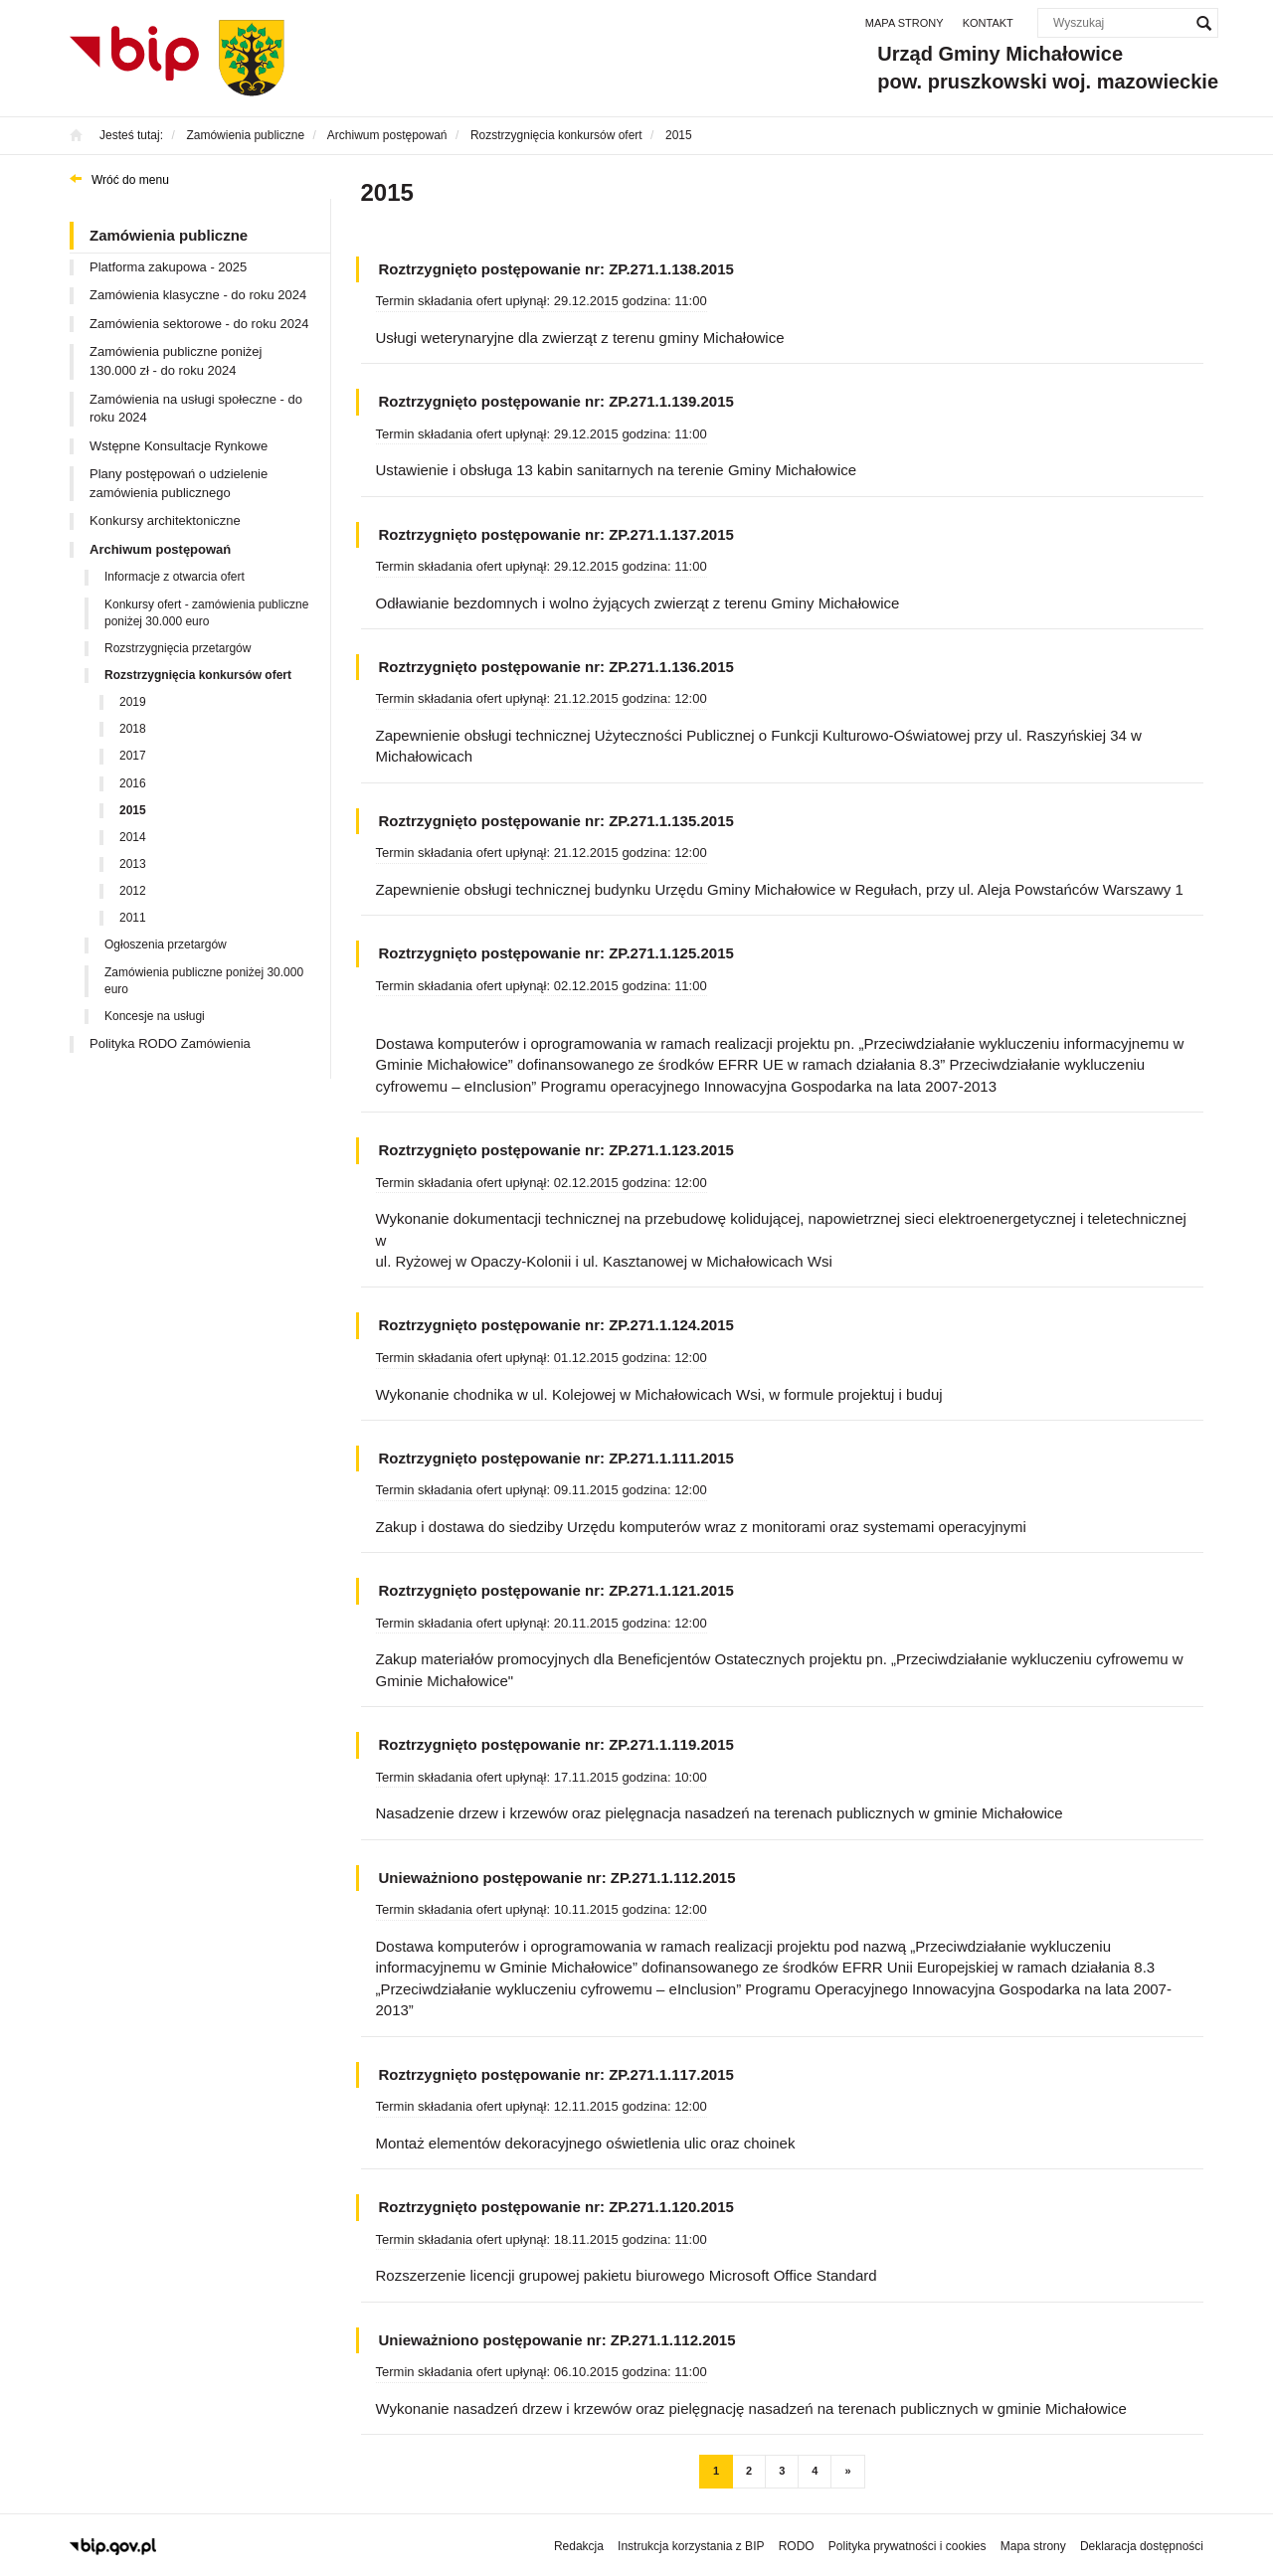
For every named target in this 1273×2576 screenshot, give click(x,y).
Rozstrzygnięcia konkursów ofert (197, 675)
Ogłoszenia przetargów (165, 944)
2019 (132, 702)
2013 (132, 864)
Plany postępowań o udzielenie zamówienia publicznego (179, 483)
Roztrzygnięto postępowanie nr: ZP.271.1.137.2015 (556, 534)
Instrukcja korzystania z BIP (691, 2546)
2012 (132, 891)
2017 (132, 756)
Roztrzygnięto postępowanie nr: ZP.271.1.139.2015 (556, 401)
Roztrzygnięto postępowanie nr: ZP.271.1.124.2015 (556, 1324)
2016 (132, 783)
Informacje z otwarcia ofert (174, 577)
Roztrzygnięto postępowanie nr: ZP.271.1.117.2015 (556, 2074)
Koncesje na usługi (154, 1016)
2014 (132, 837)
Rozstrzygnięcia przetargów (177, 648)
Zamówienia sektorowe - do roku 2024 (199, 323)
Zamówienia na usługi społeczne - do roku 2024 (196, 409)
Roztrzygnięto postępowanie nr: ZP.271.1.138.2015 (556, 268)
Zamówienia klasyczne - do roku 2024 (198, 294)
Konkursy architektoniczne (165, 520)
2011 (132, 918)
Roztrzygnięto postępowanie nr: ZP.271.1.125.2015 (556, 953)
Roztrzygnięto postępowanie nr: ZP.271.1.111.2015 (556, 1458)
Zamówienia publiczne (169, 235)
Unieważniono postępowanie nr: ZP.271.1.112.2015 (557, 1877)
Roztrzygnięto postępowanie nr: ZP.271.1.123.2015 (556, 1149)
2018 (132, 729)
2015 (132, 810)
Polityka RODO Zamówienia (170, 1043)
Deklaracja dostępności (1141, 2546)
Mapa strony (904, 23)
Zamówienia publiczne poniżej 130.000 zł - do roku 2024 (176, 361)
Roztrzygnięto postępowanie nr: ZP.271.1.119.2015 (556, 1744)
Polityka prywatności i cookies (907, 2546)
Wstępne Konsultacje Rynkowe (179, 445)
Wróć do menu (130, 180)
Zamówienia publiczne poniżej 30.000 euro (203, 980)
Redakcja (579, 2546)
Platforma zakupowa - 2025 (168, 266)
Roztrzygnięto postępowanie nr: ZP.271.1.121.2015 (556, 1590)
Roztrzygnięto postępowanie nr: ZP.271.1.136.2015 (556, 666)
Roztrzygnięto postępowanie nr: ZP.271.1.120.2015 (556, 2206)
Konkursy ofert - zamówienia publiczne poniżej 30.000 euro (206, 613)
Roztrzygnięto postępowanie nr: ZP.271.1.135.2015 (556, 820)
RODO (797, 2546)
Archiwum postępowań (160, 549)
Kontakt (988, 23)
